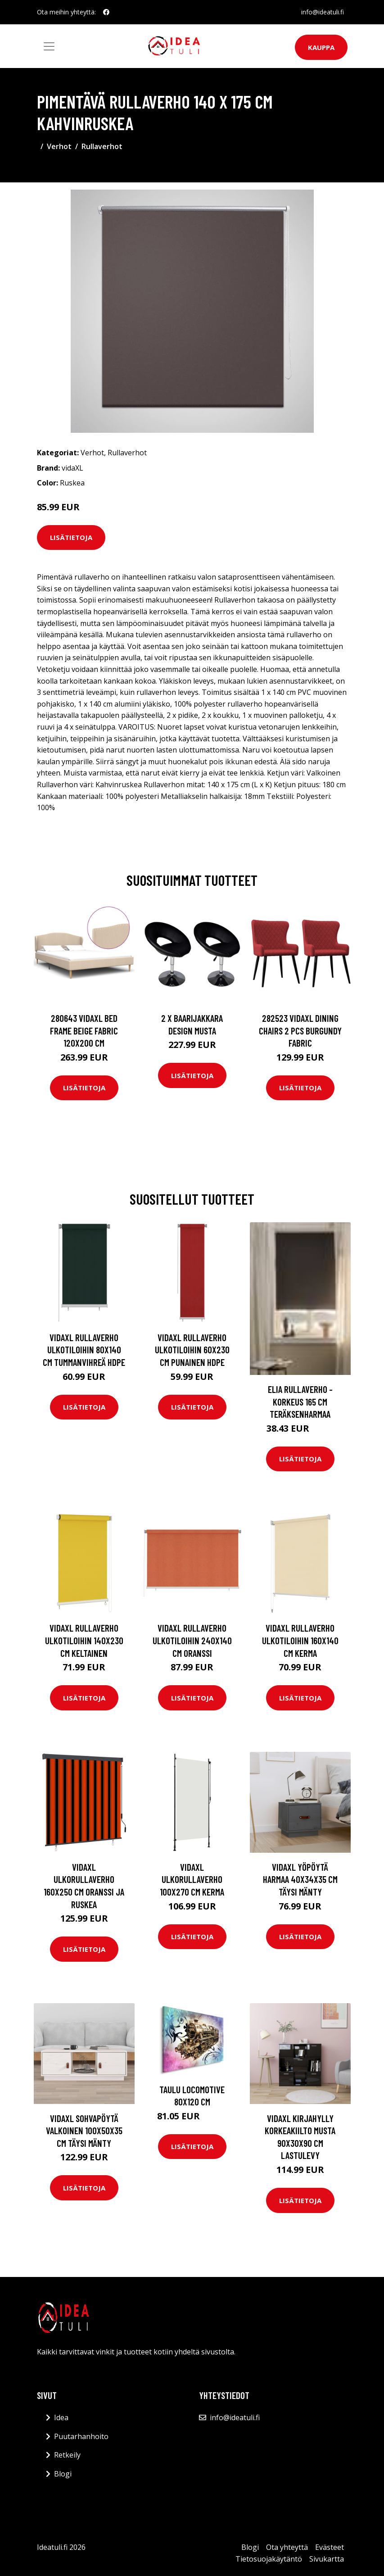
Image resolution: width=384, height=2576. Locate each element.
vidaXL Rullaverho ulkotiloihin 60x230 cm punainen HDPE (192, 1350)
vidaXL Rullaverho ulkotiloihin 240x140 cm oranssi (192, 1640)
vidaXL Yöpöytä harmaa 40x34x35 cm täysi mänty (300, 1879)
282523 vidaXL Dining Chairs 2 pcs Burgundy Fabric (300, 1030)
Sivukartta (326, 2559)
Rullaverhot (101, 146)
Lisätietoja (71, 537)
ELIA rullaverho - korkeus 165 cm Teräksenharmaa (300, 1401)
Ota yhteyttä (287, 2547)
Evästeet (329, 2547)
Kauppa (321, 47)
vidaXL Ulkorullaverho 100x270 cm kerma (192, 1879)
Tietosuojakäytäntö (268, 2559)
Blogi (63, 2474)
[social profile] (106, 12)
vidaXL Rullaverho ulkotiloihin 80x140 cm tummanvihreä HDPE (84, 1350)
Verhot (59, 146)
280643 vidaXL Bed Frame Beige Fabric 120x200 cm (84, 1030)
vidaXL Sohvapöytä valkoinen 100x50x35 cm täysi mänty (84, 2131)
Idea (61, 2417)
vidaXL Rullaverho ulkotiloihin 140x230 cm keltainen (84, 1640)
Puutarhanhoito (81, 2436)
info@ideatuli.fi (322, 12)
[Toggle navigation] (49, 46)
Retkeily (67, 2455)
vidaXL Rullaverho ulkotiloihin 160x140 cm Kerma (300, 1640)
